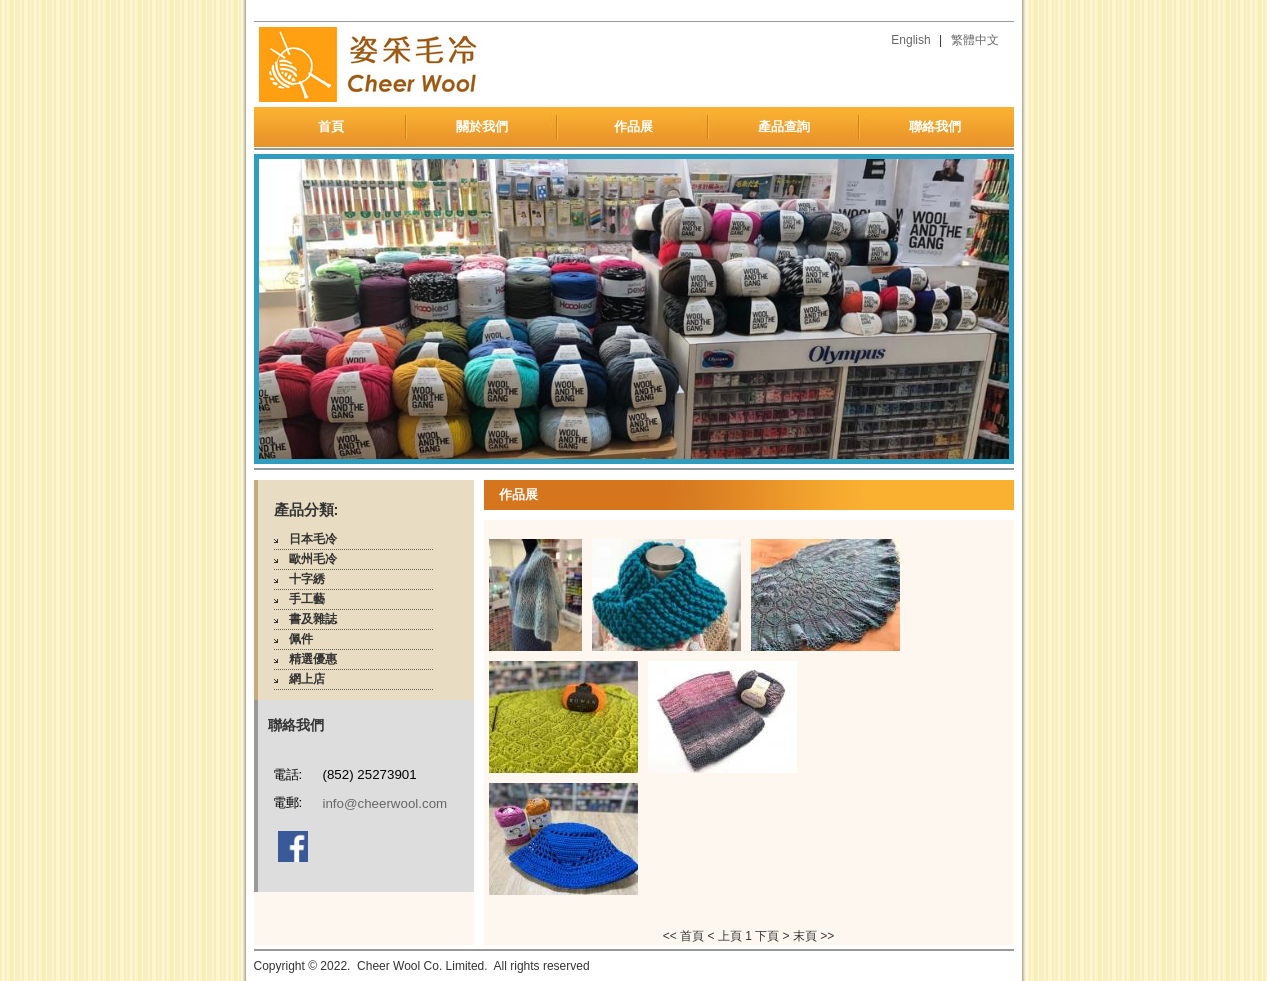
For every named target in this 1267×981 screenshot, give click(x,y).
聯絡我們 (935, 126)
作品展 (633, 126)
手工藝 (307, 599)
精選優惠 (313, 659)
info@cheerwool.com (385, 803)
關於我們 (482, 126)
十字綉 (307, 579)
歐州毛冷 (313, 559)
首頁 (331, 126)
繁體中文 (975, 40)
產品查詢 (784, 126)
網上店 (307, 679)
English (910, 40)
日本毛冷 (313, 539)
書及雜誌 (313, 619)
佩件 (301, 639)
